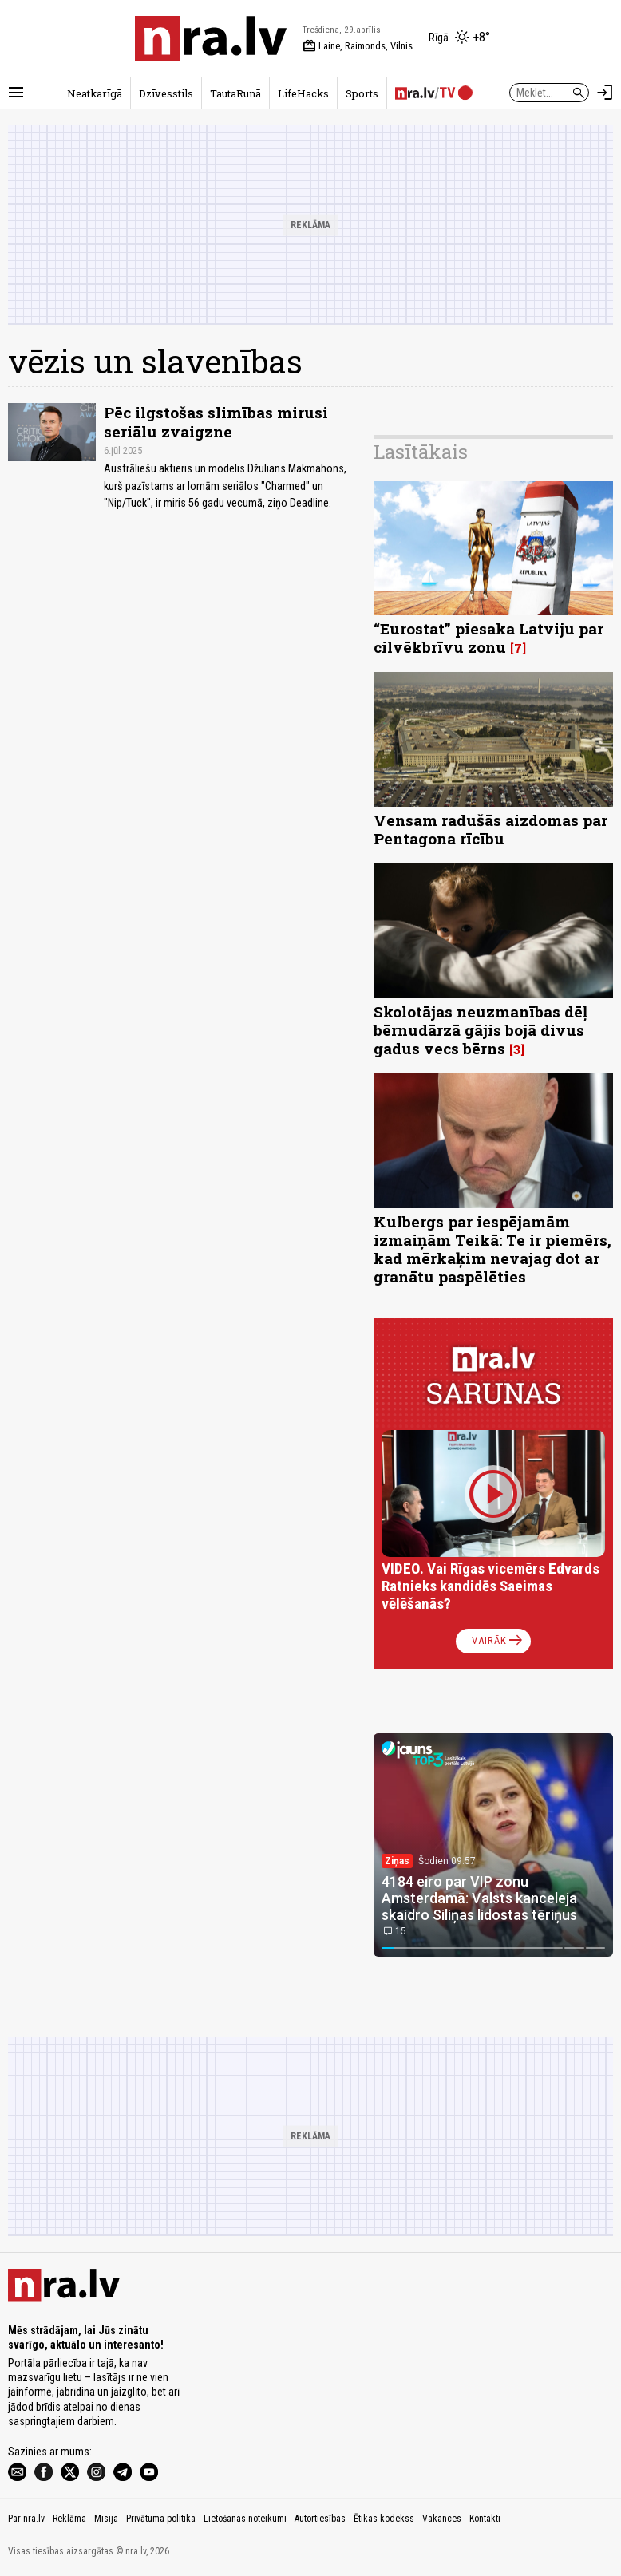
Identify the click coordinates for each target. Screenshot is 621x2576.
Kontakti (484, 2518)
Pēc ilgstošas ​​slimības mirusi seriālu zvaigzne (216, 421)
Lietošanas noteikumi (245, 2518)
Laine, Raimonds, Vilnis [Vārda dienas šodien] (358, 46)
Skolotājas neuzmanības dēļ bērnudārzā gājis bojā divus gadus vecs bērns (480, 1030)
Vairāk (498, 1641)
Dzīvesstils (166, 93)
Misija (106, 2518)
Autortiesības (320, 2518)
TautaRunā (235, 93)
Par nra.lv (26, 2518)
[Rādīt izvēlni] (16, 93)
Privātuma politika (161, 2518)
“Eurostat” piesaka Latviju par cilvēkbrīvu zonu (488, 637)
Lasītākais (421, 451)
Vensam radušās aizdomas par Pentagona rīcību (490, 829)
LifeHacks (303, 93)
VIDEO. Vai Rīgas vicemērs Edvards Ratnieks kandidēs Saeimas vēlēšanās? (490, 1586)
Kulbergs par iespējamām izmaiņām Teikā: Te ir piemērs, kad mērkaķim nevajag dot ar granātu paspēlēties (492, 1248)
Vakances (441, 2518)
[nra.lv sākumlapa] (211, 38)
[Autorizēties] (605, 93)
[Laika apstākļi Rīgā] (459, 38)
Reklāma (69, 2518)
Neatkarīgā (94, 93)
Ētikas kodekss (384, 2518)
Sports (362, 93)
